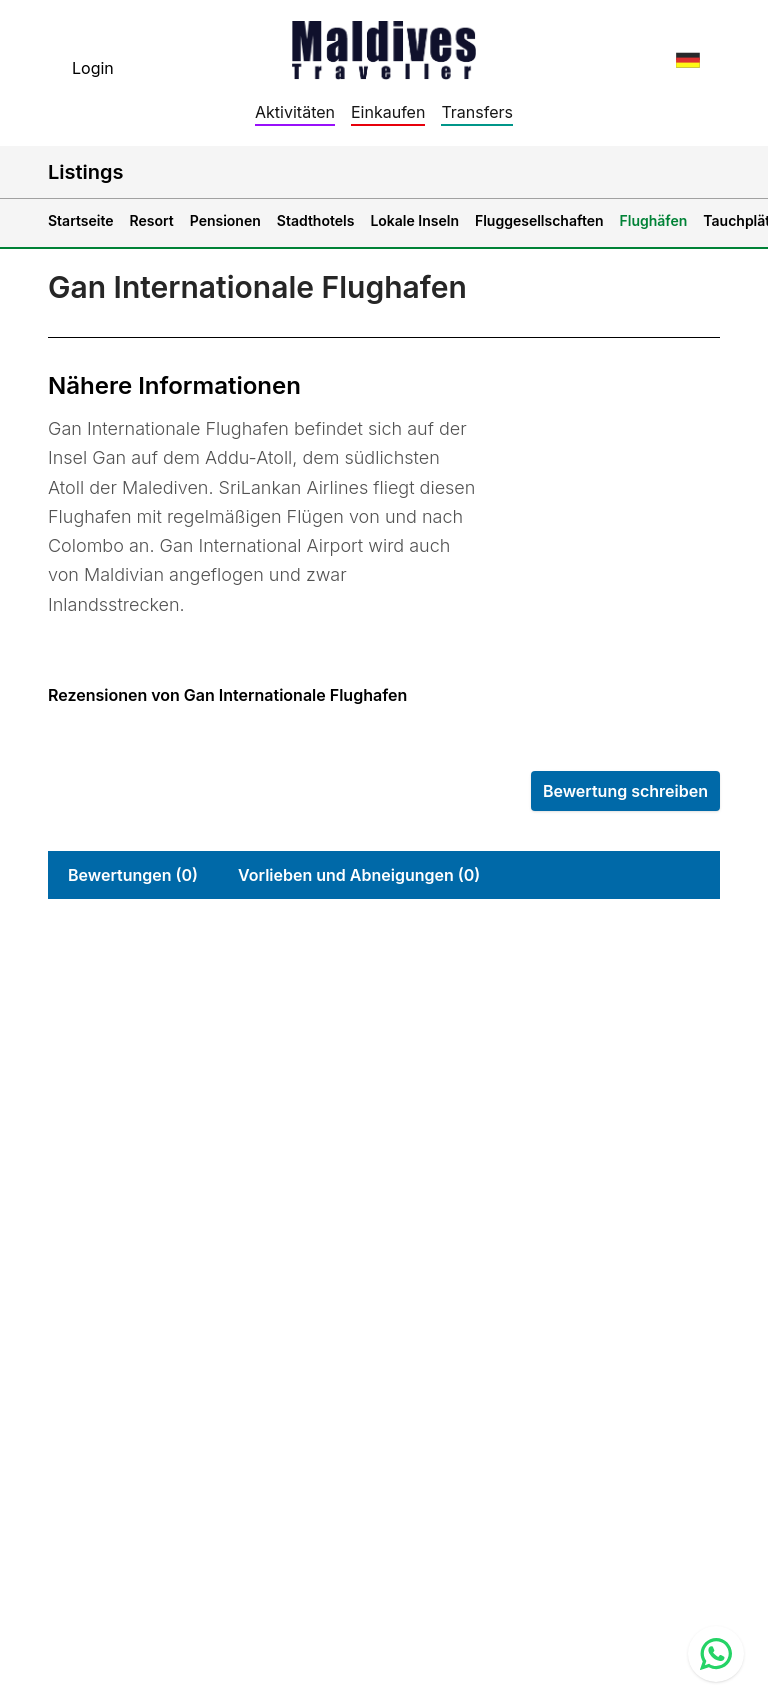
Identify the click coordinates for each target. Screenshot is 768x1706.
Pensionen (225, 220)
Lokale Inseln (414, 220)
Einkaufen (388, 112)
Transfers (477, 112)
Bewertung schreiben (625, 791)
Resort (152, 220)
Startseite (81, 220)
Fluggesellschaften (539, 220)
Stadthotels (316, 220)
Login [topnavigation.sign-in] (93, 68)
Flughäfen (654, 220)
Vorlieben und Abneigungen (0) (359, 875)
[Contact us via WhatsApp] (716, 1654)
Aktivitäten (295, 112)
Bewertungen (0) (133, 875)
